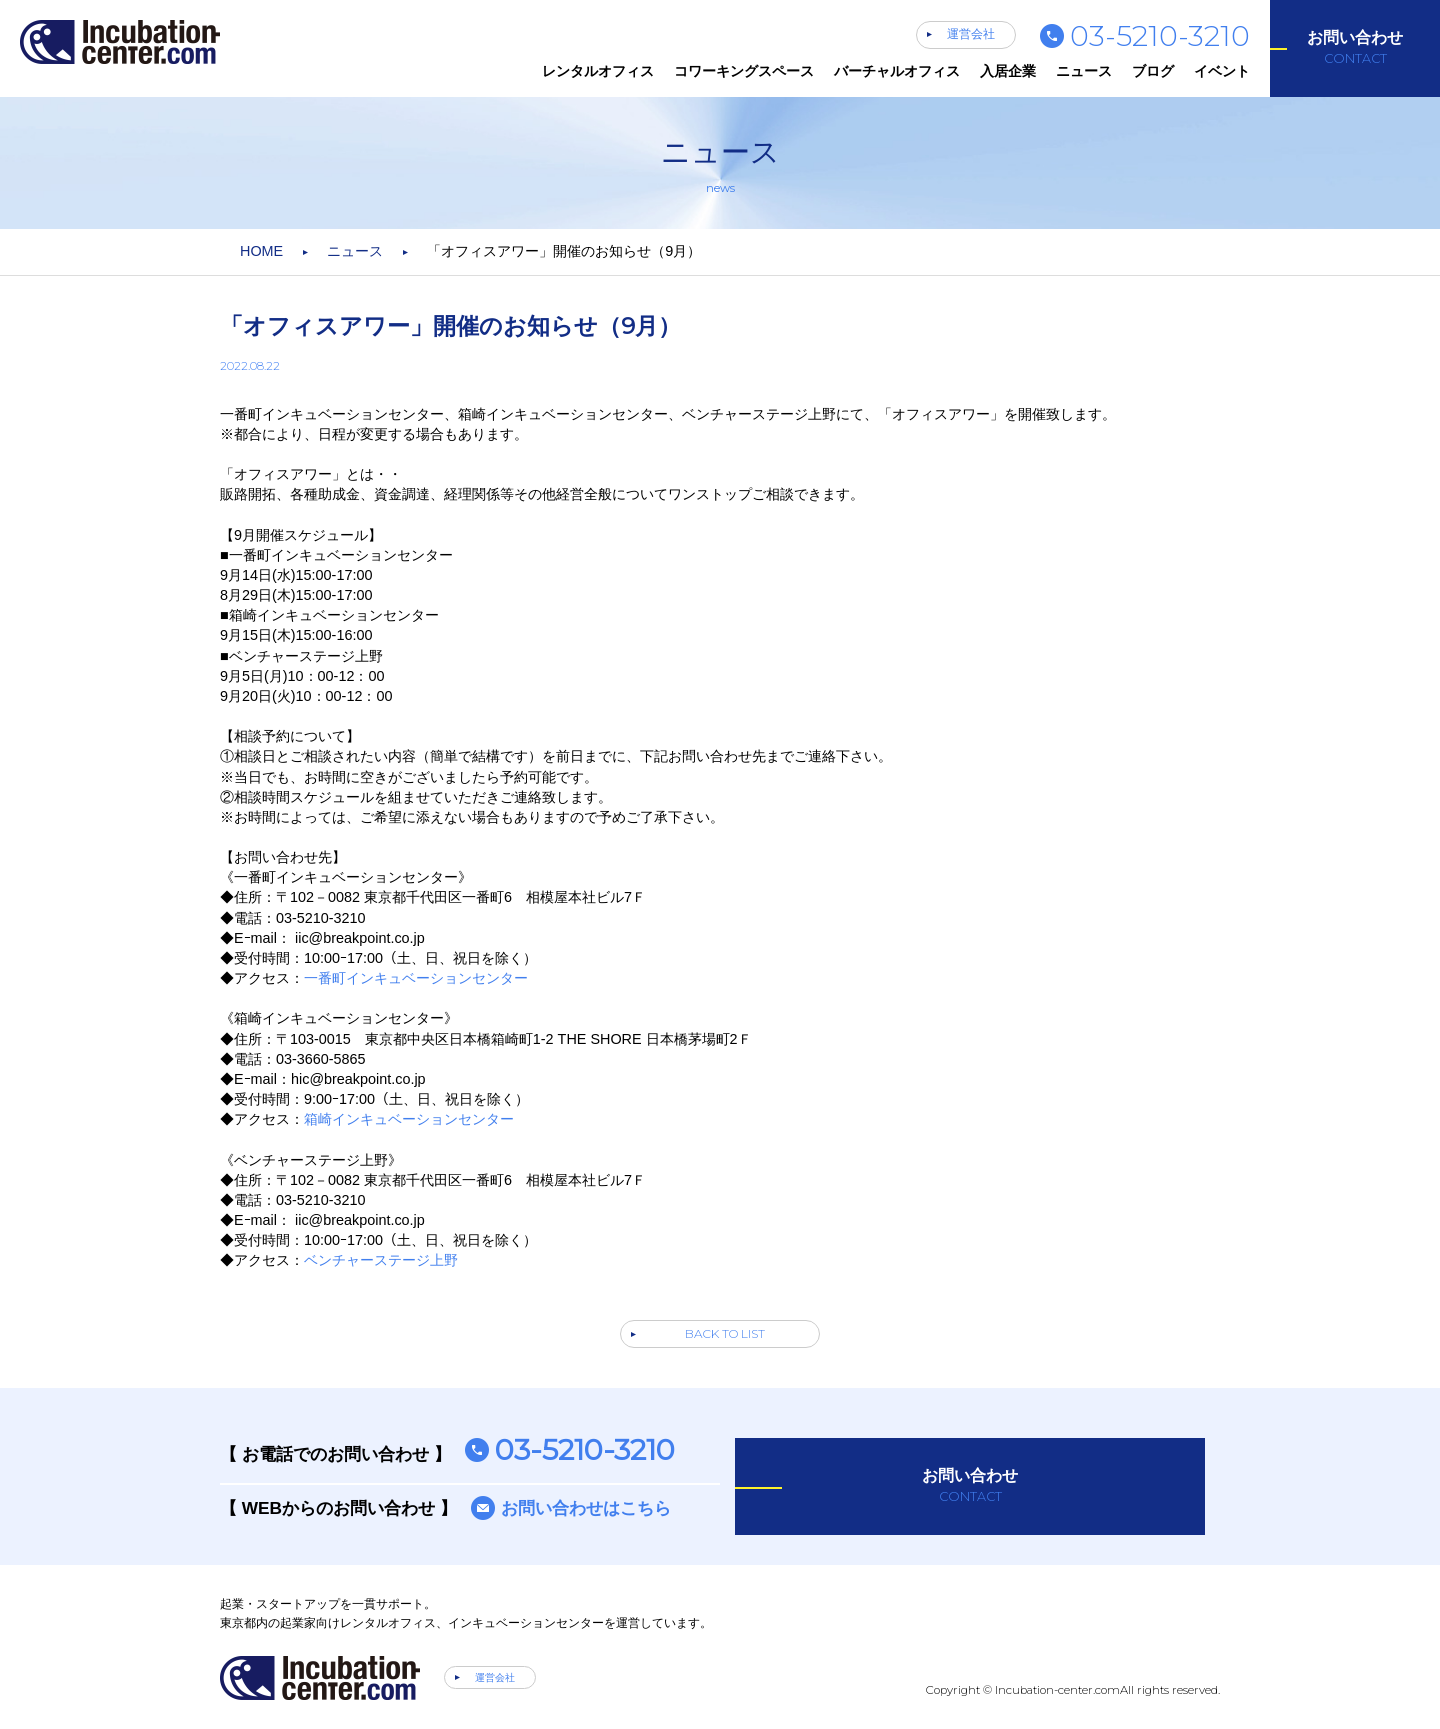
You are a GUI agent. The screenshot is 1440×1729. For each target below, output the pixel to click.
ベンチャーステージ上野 (381, 1260)
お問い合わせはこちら (586, 1508)
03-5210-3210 (1160, 35)
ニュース (1084, 71)
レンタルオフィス (598, 71)
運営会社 (971, 34)
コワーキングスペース (744, 71)
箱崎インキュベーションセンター (409, 1119)
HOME (261, 251)
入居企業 (1008, 71)
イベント (1222, 71)
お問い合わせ (1355, 48)
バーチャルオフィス (897, 71)
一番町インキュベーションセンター (416, 978)
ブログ (1153, 71)
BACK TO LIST (725, 1333)
